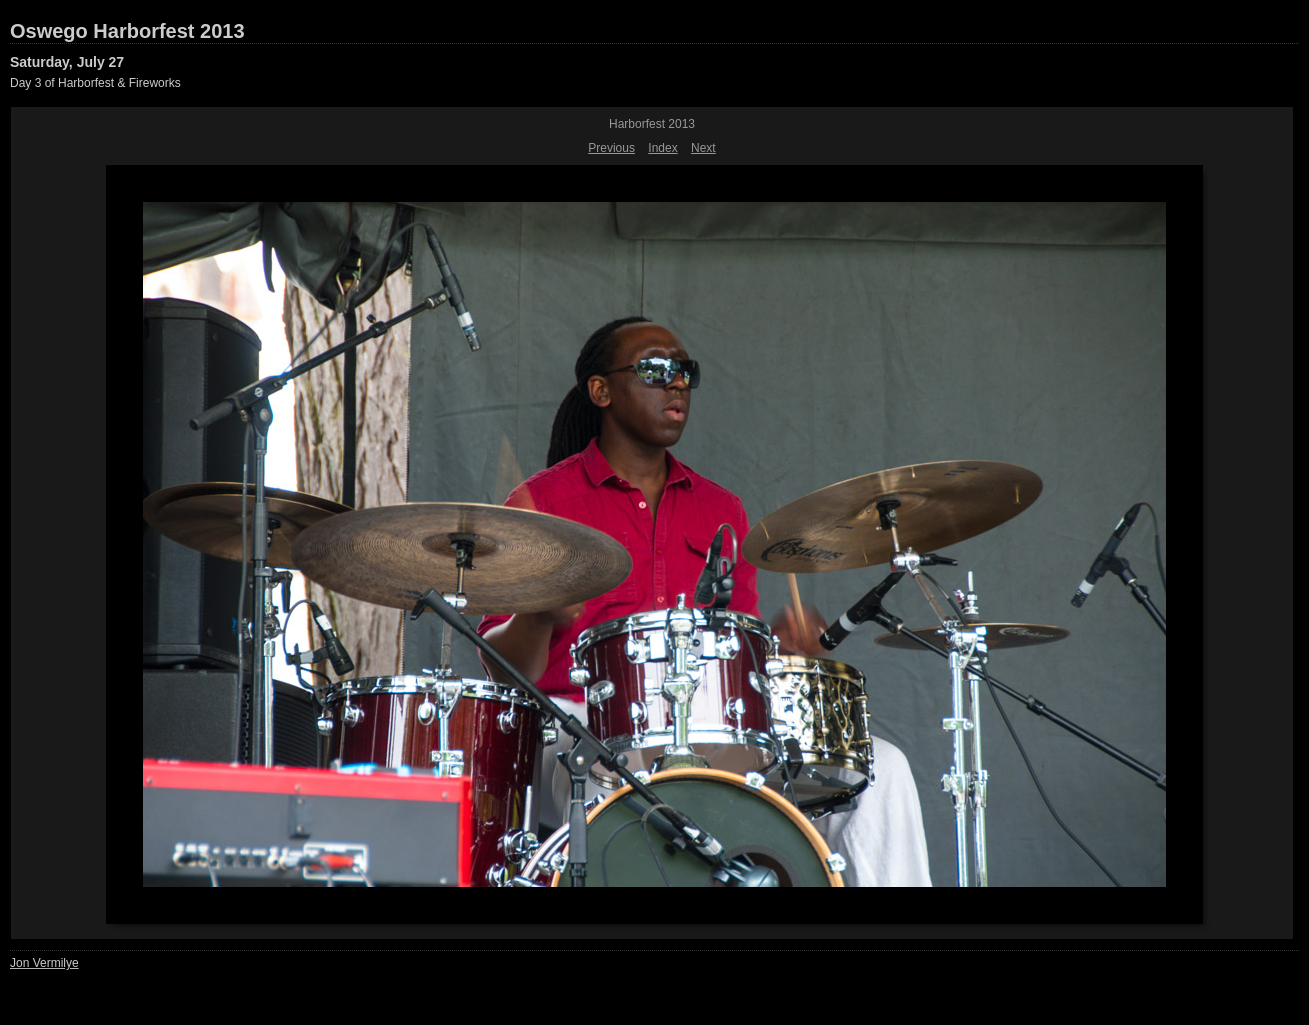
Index (662, 148)
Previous (611, 148)
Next (703, 148)
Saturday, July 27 (67, 62)
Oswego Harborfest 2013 (127, 31)
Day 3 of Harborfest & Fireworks (95, 83)
